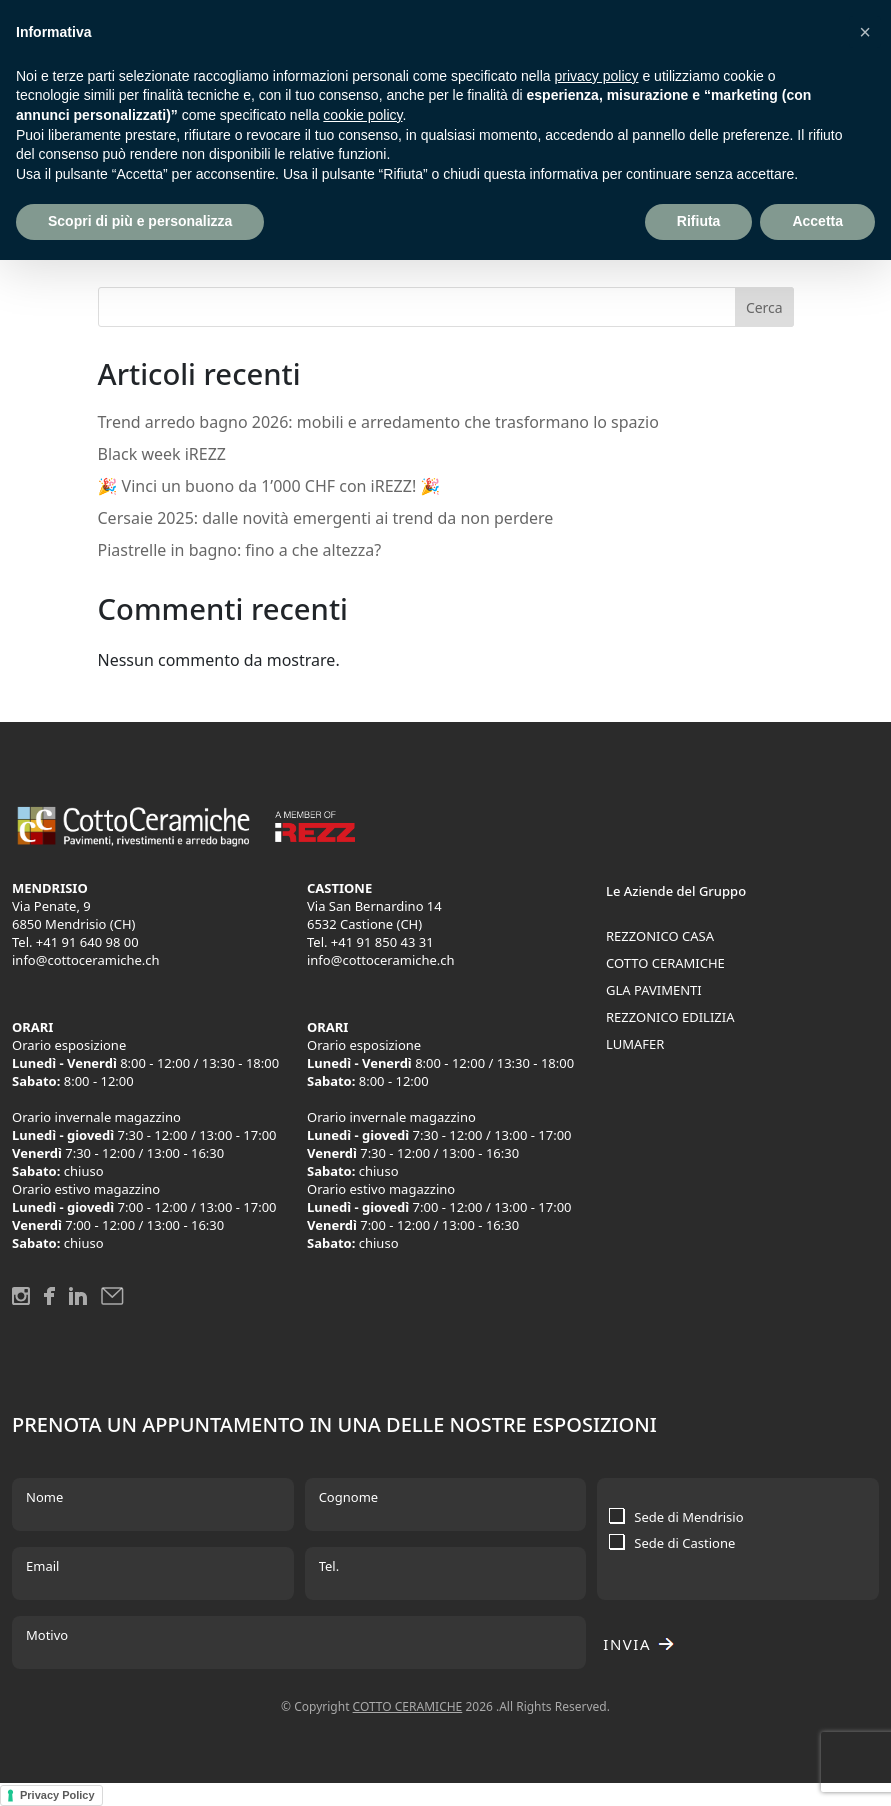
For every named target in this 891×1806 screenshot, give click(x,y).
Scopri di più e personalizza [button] (140, 221)
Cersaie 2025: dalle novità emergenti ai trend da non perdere (326, 518)
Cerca (764, 307)
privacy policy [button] (597, 76)
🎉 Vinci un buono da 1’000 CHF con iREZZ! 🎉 (269, 486)
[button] (865, 32)
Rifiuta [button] (699, 221)
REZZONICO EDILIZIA (670, 1017)
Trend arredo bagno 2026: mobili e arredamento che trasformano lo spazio (378, 422)
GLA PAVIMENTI (654, 990)
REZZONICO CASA (660, 936)
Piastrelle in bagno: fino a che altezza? (240, 550)
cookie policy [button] (362, 115)
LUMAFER (635, 1044)
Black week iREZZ (162, 454)
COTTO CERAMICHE (665, 963)
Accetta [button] (817, 221)
